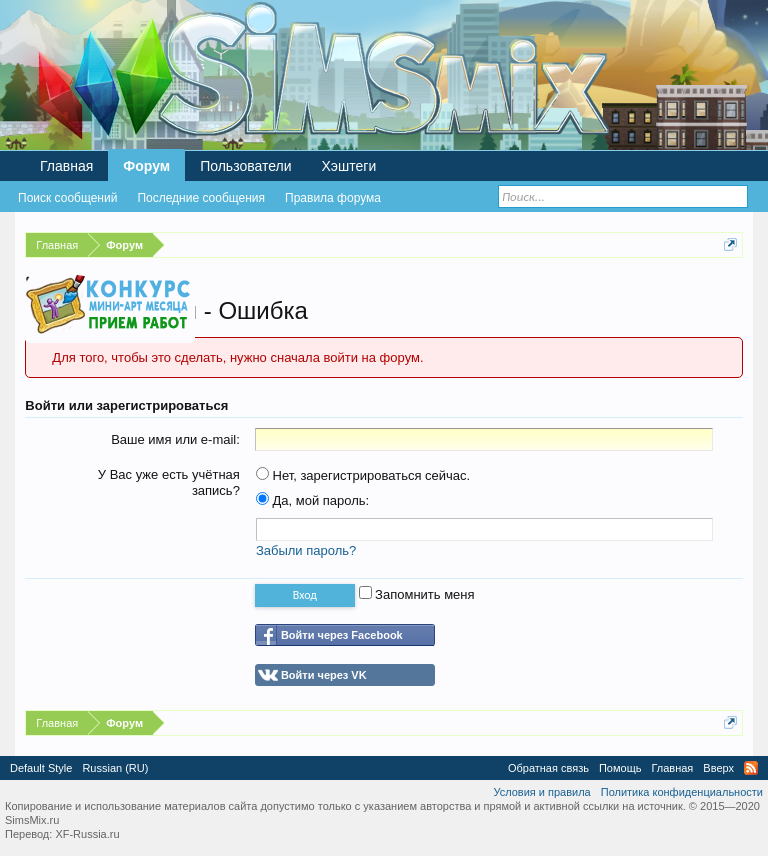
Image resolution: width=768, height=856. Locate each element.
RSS (751, 768)
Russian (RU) (115, 768)
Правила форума (333, 198)
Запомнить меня (417, 594)
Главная (66, 166)
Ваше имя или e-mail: (175, 439)
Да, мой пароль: (312, 500)
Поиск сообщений (67, 198)
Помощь (620, 768)
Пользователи (245, 166)
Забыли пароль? (306, 550)
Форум (146, 166)
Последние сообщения (201, 198)
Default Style (41, 768)
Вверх (718, 768)
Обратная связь (548, 768)
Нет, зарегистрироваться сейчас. (363, 475)
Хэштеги (349, 166)
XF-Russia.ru (87, 834)
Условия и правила (541, 792)
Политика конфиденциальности (682, 792)
